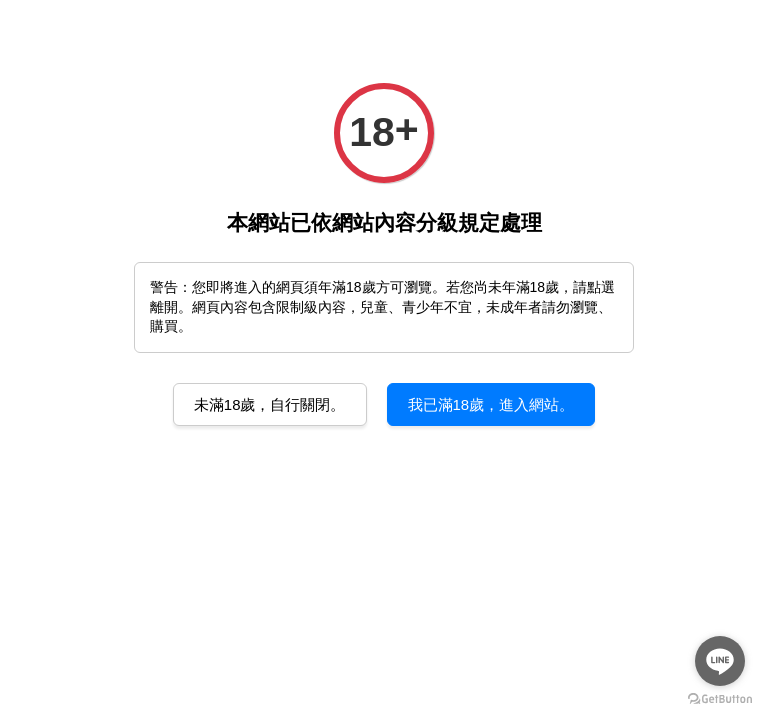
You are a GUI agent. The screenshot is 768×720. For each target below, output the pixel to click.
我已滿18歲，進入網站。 (491, 404)
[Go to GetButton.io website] (720, 699)
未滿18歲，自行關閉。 (270, 404)
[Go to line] (720, 661)
